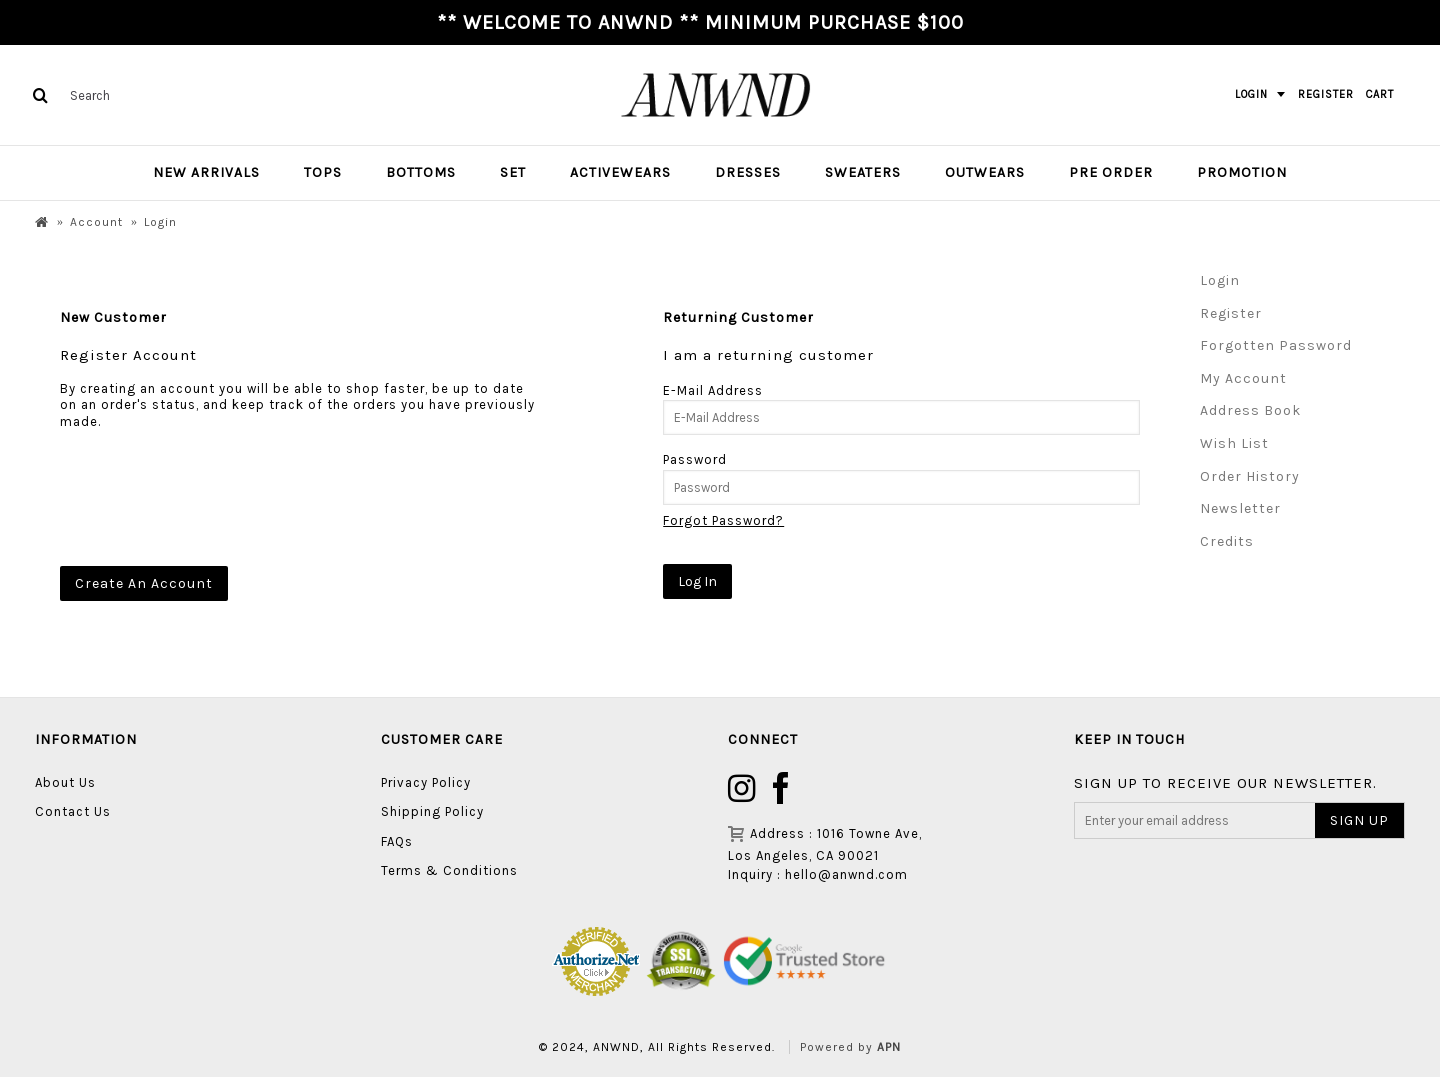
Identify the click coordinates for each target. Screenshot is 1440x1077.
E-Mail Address (713, 390)
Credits (1227, 541)
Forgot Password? (723, 520)
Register (1231, 313)
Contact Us (73, 811)
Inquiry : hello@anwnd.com (818, 874)
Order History (1250, 476)
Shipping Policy (432, 811)
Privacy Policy (426, 782)
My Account (1243, 378)
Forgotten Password (1276, 345)
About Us (65, 782)
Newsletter (1240, 508)
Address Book (1250, 410)
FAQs (397, 841)
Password (695, 459)
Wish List (1234, 443)
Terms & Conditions (449, 870)
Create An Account (144, 583)
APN (889, 1047)
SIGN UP (1359, 820)
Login (1220, 280)
